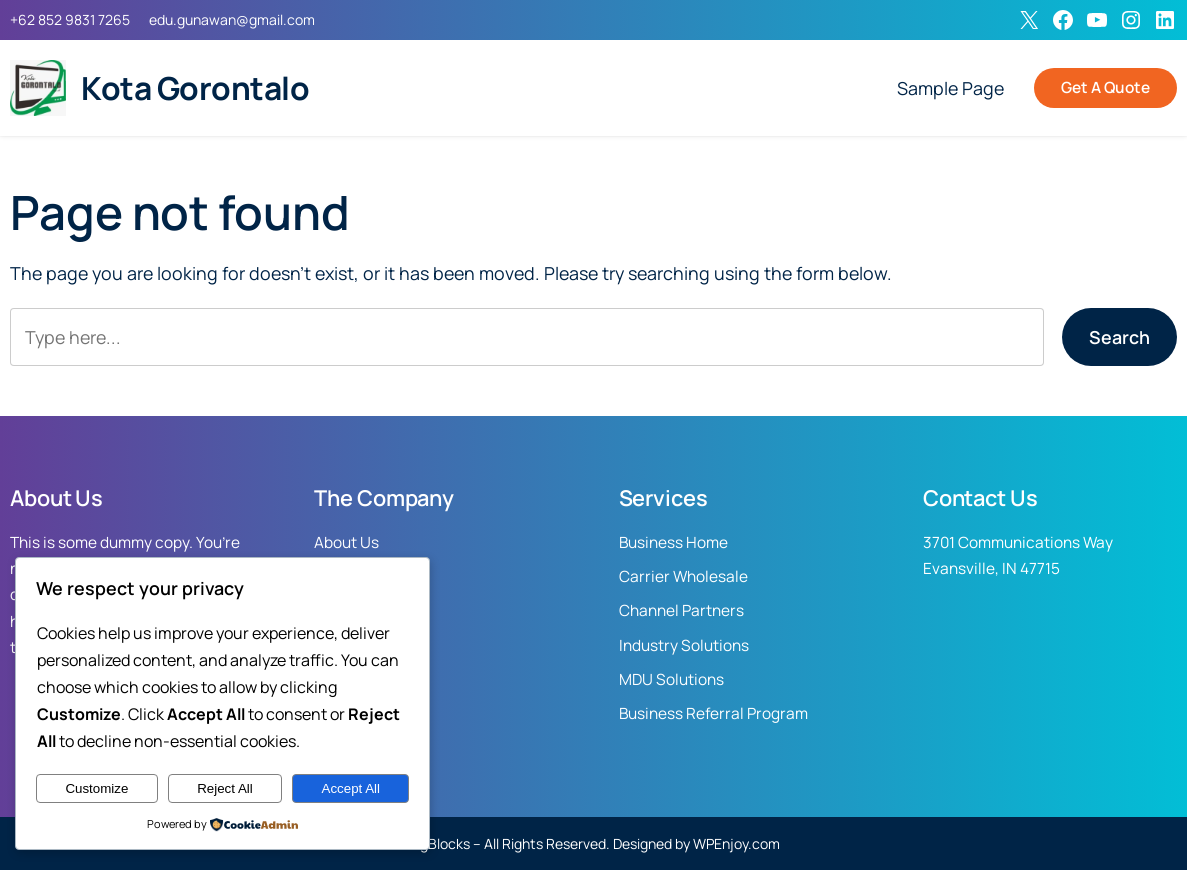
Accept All (351, 788)
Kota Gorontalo (195, 88)
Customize (96, 788)
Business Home (673, 542)
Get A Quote (1105, 87)
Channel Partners (681, 610)
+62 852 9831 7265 (70, 19)
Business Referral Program (713, 713)
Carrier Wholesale (683, 576)
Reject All (225, 788)
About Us (346, 542)
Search (1119, 337)
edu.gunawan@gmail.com (232, 19)
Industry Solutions (684, 645)
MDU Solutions (671, 679)
